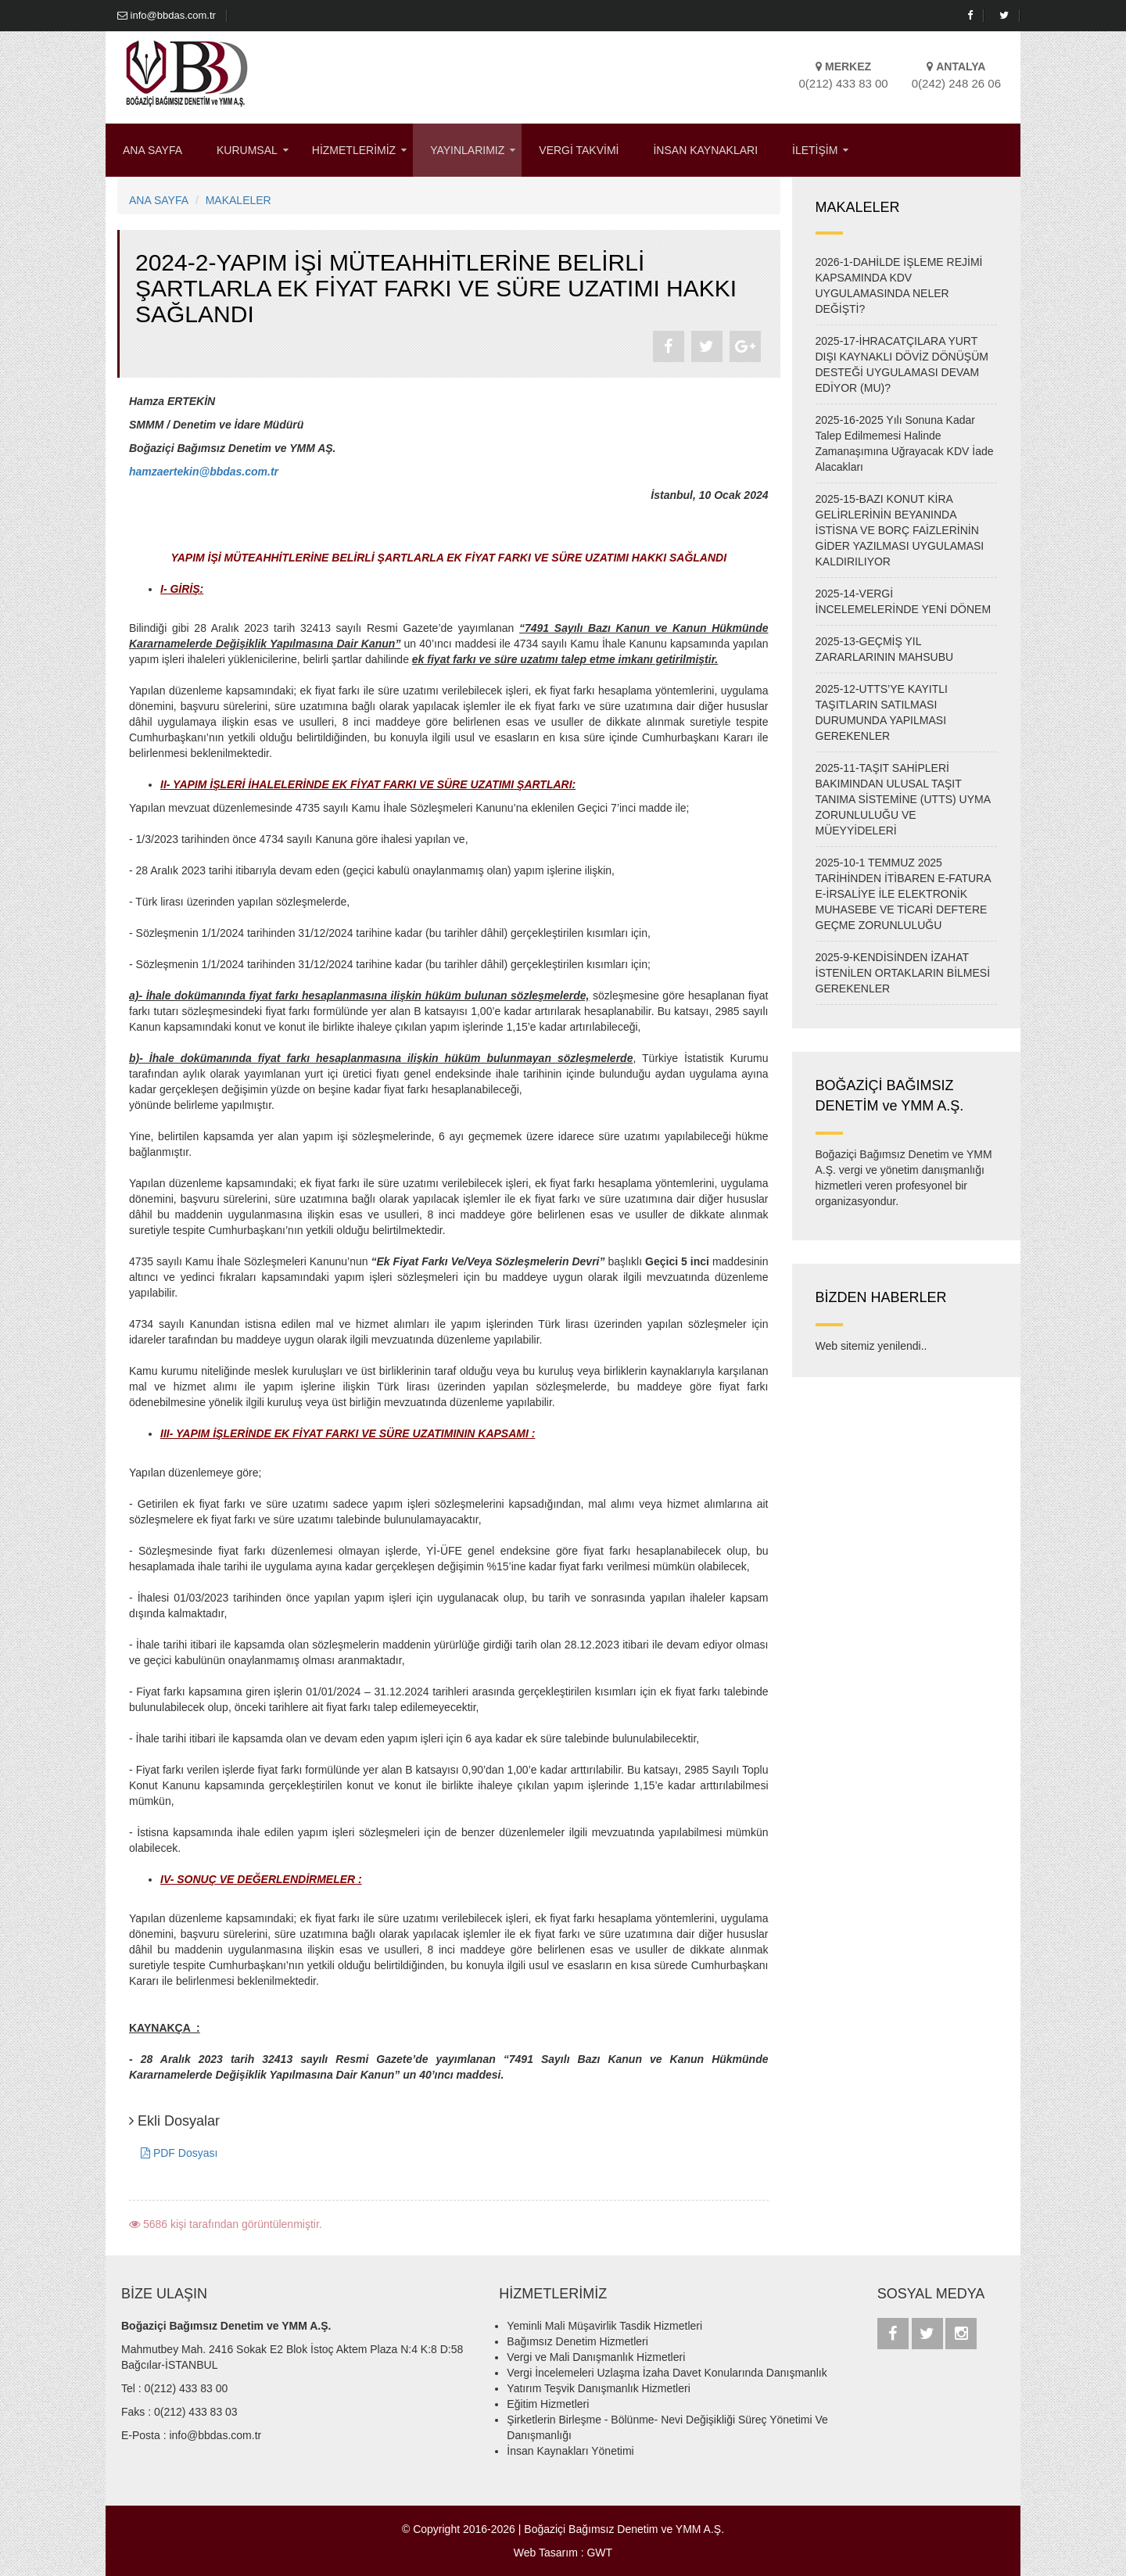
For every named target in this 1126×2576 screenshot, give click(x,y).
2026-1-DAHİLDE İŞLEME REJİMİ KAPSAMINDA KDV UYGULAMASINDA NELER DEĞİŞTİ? (899, 285)
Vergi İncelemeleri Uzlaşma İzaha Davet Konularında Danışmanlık (667, 2372)
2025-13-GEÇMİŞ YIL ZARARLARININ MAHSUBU (885, 649)
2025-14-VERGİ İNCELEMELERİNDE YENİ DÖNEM (904, 601)
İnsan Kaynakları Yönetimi (570, 2451)
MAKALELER (238, 200)
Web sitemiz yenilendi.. (871, 1346)
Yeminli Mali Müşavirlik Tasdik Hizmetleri (604, 2325)
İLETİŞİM (814, 150)
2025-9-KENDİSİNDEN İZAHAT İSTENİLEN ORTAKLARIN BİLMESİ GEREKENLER (903, 973)
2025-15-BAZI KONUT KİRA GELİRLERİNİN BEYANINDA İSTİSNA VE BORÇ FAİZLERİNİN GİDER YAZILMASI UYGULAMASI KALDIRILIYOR (900, 530)
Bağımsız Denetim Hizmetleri (577, 2341)
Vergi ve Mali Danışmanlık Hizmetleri (596, 2357)
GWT (599, 2552)
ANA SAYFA (152, 150)
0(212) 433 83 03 (196, 2412)
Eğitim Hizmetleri (548, 2404)
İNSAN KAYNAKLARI (705, 150)
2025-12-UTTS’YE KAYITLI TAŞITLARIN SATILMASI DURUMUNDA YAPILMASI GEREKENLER (882, 712)
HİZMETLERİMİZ (354, 150)
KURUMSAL (247, 150)
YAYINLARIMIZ (467, 150)
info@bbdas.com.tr (166, 15)
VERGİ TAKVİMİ (579, 150)
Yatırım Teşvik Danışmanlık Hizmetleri (598, 2388)
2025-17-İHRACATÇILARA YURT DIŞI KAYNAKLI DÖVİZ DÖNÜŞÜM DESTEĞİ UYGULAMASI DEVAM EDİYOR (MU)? (902, 364)
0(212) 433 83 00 (186, 2388)
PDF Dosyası (179, 2153)
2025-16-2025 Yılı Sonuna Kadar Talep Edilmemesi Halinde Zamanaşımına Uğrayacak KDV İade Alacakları (905, 443)
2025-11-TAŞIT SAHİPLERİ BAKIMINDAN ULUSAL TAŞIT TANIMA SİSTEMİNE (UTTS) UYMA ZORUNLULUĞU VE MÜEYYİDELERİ (903, 799)
